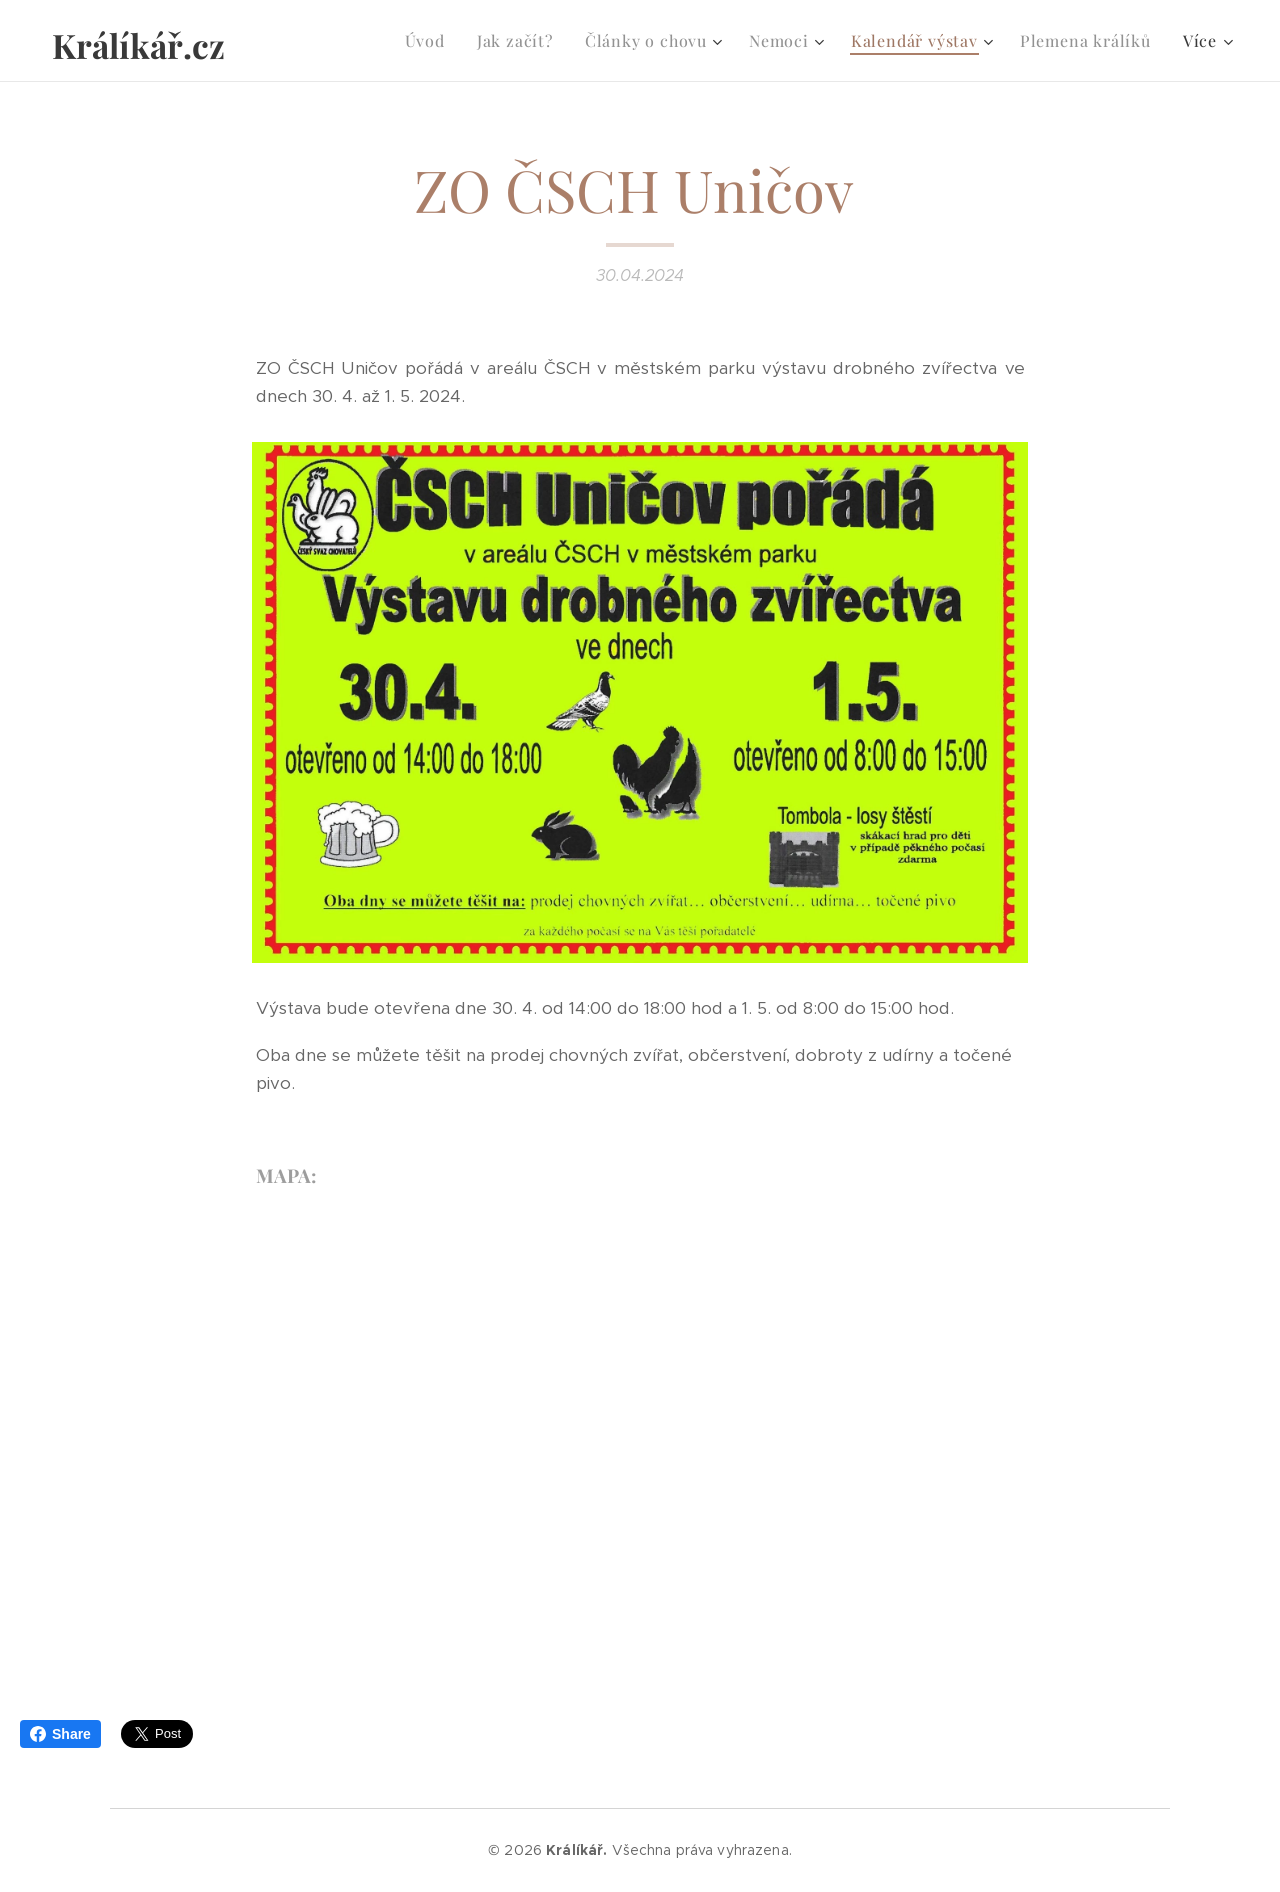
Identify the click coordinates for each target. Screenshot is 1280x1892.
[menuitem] (430, 41)
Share (60, 1734)
